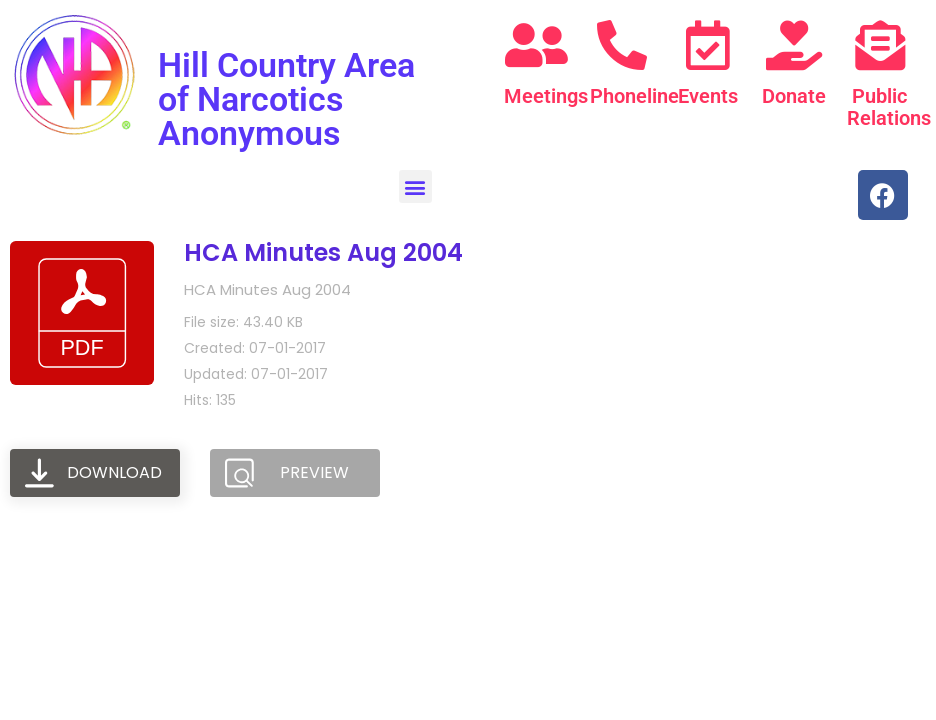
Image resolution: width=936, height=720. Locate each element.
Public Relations (889, 107)
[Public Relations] (880, 45)
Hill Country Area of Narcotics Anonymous (286, 99)
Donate (794, 96)
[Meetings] (537, 45)
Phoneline (634, 96)
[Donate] (794, 45)
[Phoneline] (622, 45)
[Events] (708, 45)
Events (708, 96)
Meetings (546, 96)
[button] (415, 186)
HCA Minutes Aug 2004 (323, 252)
